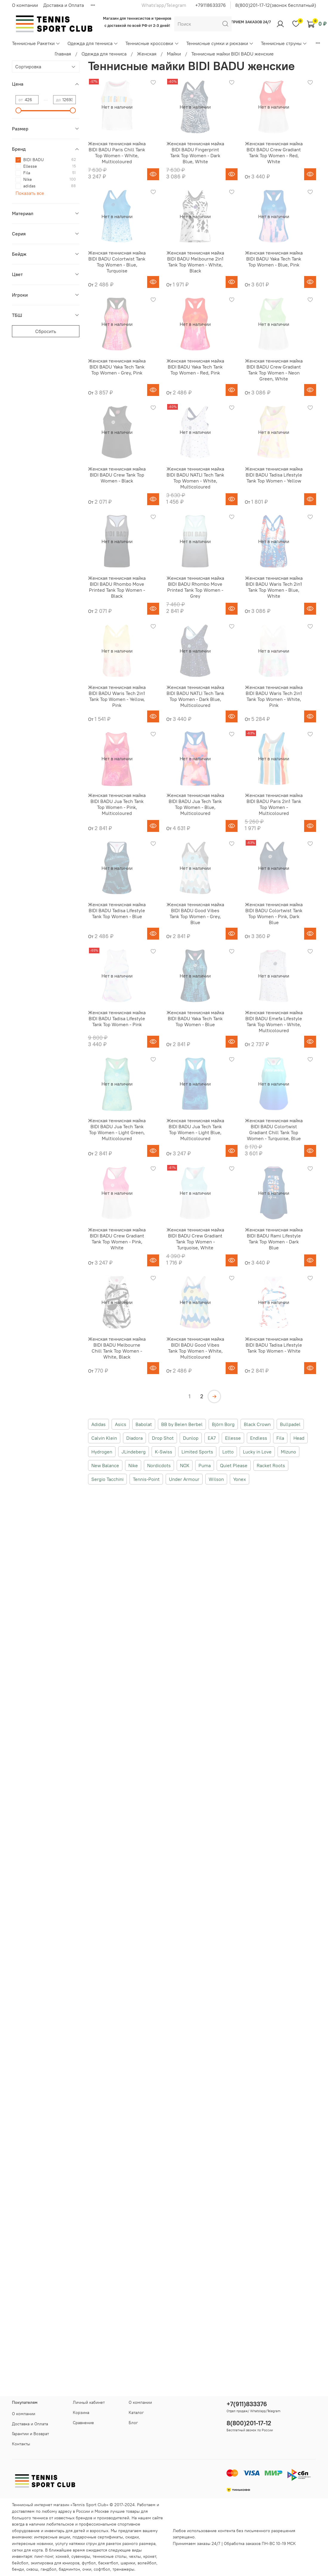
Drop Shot (163, 1438)
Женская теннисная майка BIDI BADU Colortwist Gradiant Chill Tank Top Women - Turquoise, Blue (274, 1129)
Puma (204, 1465)
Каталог (136, 2412)
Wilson (216, 1479)
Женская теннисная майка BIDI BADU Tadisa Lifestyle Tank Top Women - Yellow (274, 475)
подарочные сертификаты (98, 2537)
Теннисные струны (284, 43)
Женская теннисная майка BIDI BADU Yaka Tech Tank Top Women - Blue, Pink (274, 259)
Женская (146, 54)
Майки (174, 54)
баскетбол (108, 2563)
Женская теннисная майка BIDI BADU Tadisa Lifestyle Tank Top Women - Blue (117, 910)
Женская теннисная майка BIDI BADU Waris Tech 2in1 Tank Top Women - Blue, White (274, 587)
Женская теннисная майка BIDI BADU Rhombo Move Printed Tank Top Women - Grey (195, 587)
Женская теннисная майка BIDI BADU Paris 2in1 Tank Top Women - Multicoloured (274, 804)
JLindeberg (133, 1452)
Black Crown (257, 1424)
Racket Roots (271, 1465)
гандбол (48, 2569)
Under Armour (184, 1479)
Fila (280, 1438)
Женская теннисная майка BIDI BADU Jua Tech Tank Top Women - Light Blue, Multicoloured (195, 1129)
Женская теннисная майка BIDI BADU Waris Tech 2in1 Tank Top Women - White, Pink (274, 696)
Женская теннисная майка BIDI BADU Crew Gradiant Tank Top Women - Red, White (274, 152)
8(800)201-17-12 (249, 2423)
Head (298, 1438)
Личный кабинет (89, 2402)
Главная (63, 54)
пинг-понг (43, 2556)
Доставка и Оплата (63, 5)
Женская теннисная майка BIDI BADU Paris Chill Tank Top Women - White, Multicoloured (117, 152)
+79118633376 (210, 5)
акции (64, 2537)
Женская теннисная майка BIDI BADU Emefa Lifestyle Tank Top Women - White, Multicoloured (274, 1021)
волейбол (147, 2563)
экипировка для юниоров (55, 2563)
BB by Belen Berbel (182, 1424)
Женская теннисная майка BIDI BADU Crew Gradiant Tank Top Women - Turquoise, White (195, 1239)
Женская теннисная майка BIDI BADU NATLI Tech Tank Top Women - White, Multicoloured (195, 478)
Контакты (21, 2443)
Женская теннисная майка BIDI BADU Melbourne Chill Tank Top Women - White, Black (117, 1348)
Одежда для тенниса (92, 43)
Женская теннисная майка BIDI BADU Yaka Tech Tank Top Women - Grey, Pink (117, 367)
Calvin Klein (104, 1438)
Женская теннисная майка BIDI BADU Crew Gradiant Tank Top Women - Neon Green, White (274, 370)
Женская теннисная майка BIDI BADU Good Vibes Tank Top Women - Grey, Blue (195, 913)
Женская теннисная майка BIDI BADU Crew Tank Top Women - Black (117, 475)
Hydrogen (101, 1452)
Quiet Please (233, 1465)
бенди (18, 2569)
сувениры (80, 2556)
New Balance (105, 1465)
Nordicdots (159, 1465)
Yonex (239, 1479)
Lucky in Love (257, 1452)
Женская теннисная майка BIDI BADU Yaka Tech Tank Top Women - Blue (195, 1018)
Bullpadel (290, 1424)
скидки (132, 2537)
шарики (128, 2563)
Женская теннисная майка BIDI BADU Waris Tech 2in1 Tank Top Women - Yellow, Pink (117, 696)
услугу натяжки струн (76, 2543)
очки (86, 2569)
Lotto (228, 1452)
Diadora (134, 1438)
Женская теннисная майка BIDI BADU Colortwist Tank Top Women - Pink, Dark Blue (274, 913)
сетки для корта (27, 2550)
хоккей (62, 2556)
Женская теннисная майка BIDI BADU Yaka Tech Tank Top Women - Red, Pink (195, 367)
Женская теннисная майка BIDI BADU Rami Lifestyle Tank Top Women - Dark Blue (274, 1239)
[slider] (18, 110)
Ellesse (233, 1438)
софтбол (102, 2569)
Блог (133, 2422)
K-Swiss (163, 1452)
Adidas (98, 1424)
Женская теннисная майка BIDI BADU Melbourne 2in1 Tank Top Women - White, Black (195, 262)
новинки (45, 2543)
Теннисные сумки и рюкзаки (220, 43)
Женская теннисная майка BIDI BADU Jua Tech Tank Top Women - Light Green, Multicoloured (117, 1129)
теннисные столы (110, 2556)
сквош (32, 2569)
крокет (149, 2556)
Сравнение (83, 2422)
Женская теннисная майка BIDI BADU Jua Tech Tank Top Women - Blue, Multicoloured (195, 804)
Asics (120, 1424)
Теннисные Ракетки (36, 43)
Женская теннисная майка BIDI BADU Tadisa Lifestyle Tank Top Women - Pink (117, 1018)
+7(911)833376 (247, 2404)
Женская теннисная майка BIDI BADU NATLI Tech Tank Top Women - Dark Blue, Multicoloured (195, 696)
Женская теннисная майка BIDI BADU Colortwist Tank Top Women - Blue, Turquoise (117, 262)
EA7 (212, 1438)
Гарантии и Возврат (30, 2433)
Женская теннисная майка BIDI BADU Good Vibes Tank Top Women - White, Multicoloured (195, 1348)
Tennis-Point (146, 1479)
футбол (89, 2563)
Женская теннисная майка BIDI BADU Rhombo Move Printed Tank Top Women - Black (117, 587)
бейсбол (20, 2563)
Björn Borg (223, 1424)
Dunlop (190, 1438)
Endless (258, 1438)
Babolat (143, 1424)
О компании (25, 5)
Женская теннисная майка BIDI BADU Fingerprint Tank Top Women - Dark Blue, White (195, 152)
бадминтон (69, 2569)
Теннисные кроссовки (152, 43)
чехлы (135, 2556)
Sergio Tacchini (107, 1479)
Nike (133, 1465)
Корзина (81, 2412)
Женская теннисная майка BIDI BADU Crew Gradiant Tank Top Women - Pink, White (117, 1239)
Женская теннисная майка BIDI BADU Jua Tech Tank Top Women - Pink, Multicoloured (117, 804)
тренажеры (123, 2569)
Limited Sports (197, 1452)
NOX (184, 1465)
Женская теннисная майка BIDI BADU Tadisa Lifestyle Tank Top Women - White (274, 1345)
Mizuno (288, 1452)
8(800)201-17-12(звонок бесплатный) (275, 5)
